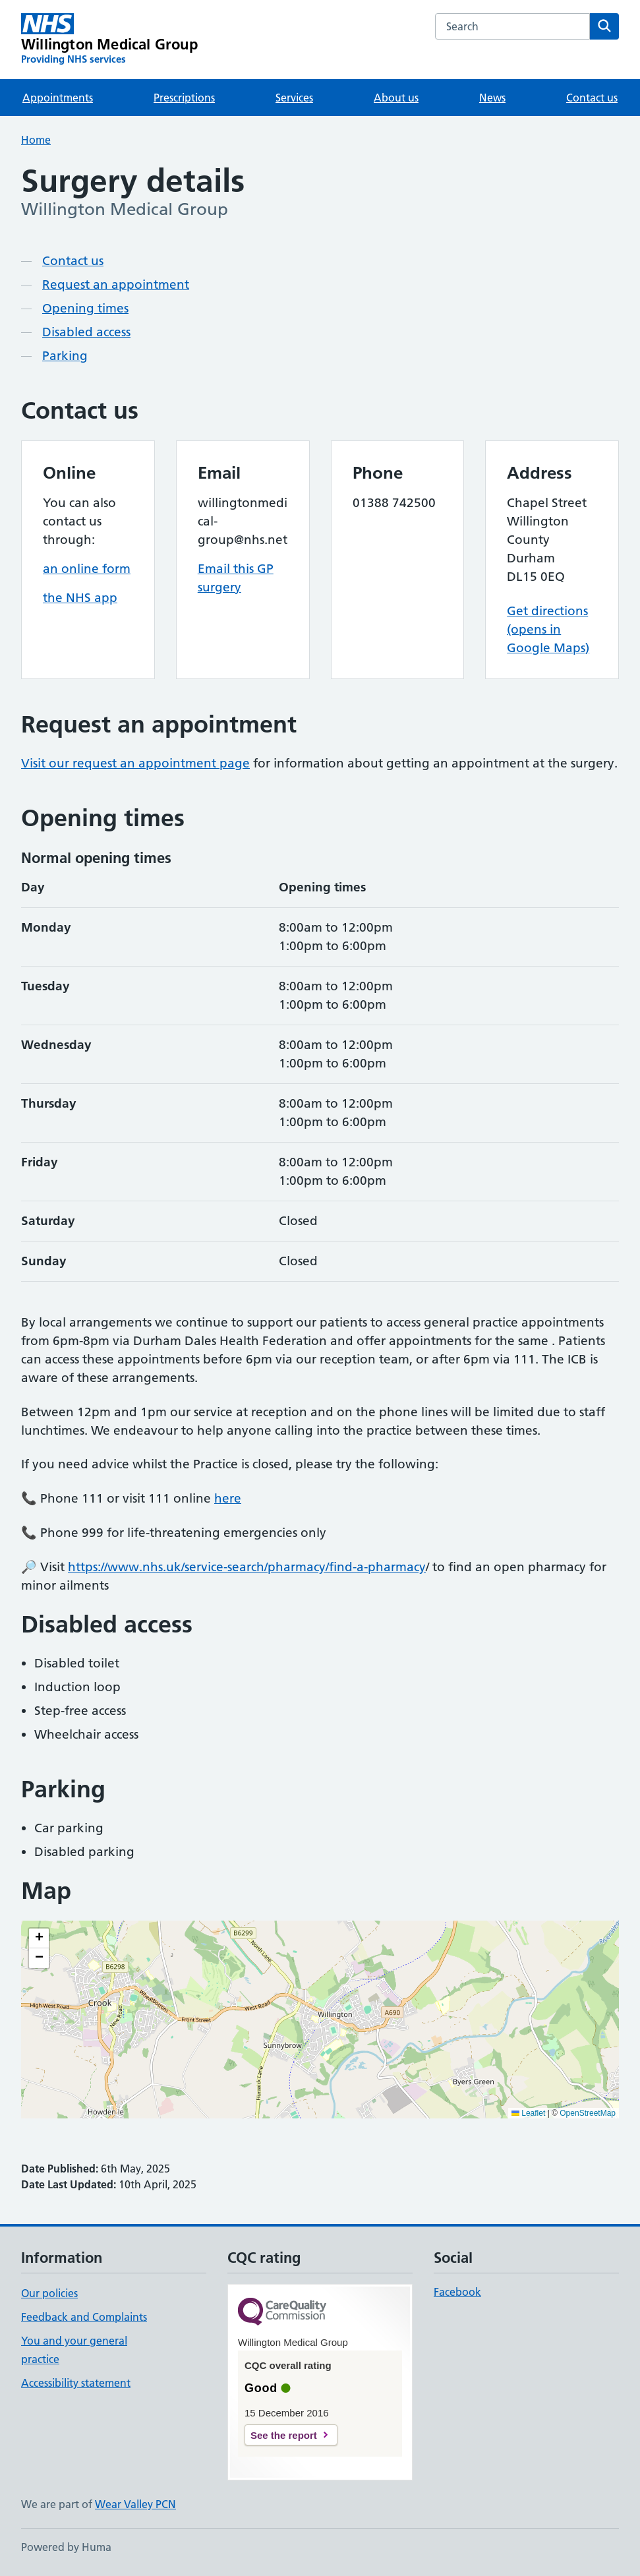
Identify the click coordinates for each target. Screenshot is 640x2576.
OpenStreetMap (588, 2113)
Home (36, 139)
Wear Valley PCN (135, 2504)
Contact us (592, 97)
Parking (65, 355)
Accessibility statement (76, 2382)
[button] (39, 1938)
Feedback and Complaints (84, 2316)
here (227, 1498)
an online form (87, 568)
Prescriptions (184, 97)
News (492, 97)
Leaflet (528, 2113)
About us (396, 97)
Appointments (57, 97)
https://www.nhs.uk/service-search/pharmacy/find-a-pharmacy (247, 1566)
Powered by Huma (66, 2547)
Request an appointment (115, 284)
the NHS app (80, 597)
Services (294, 97)
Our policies (49, 2293)
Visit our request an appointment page (135, 763)
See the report (283, 2435)
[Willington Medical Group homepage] (109, 39)
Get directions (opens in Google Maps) (548, 629)
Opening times (85, 308)
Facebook (457, 2291)
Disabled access (86, 332)
